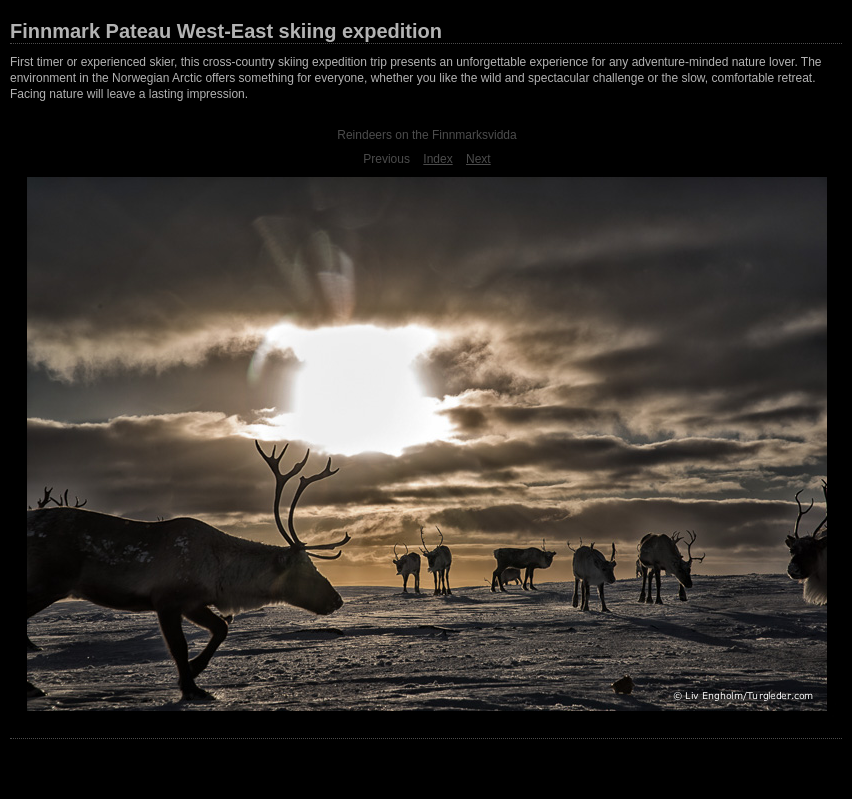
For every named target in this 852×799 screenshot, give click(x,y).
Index (437, 159)
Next (478, 159)
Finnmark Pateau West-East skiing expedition (226, 31)
